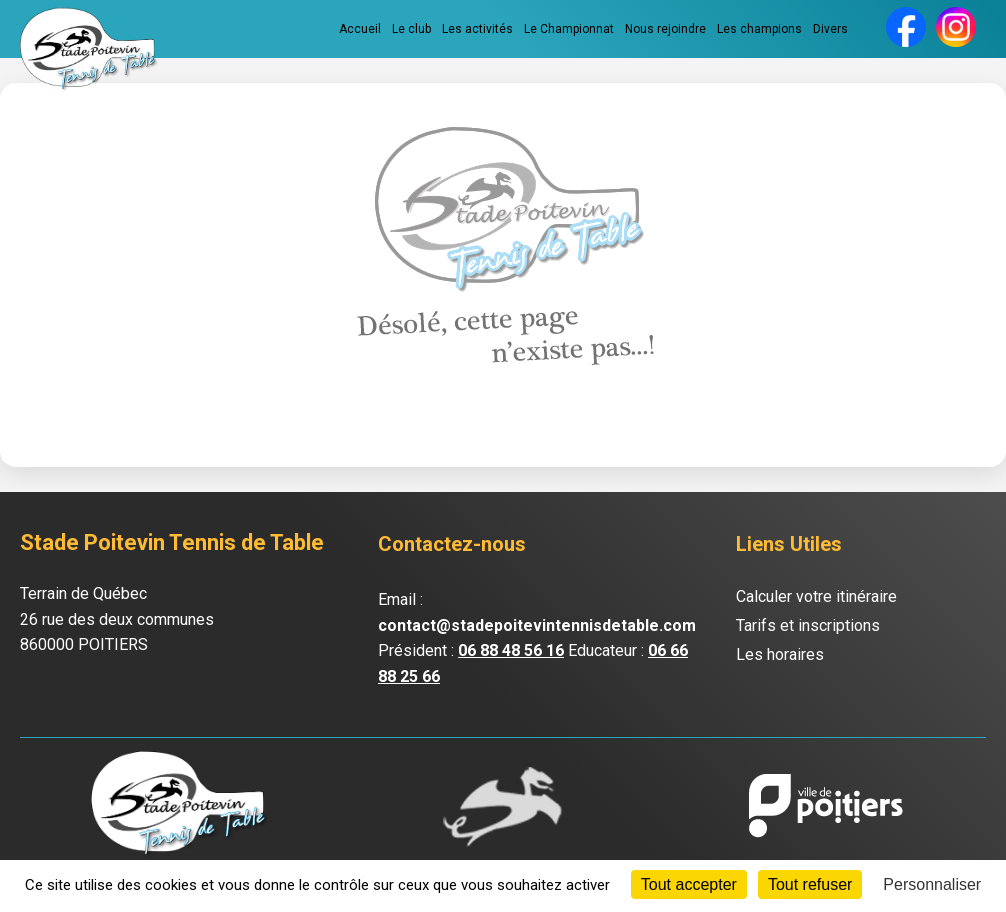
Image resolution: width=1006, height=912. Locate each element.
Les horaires (780, 654)
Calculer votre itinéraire (816, 596)
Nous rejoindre (665, 29)
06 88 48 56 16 (511, 650)
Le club (411, 29)
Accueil (360, 29)
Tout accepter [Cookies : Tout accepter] (689, 884)
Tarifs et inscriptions (808, 625)
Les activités (477, 29)
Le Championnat (569, 29)
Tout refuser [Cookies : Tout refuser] (810, 884)
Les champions (759, 29)
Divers (830, 29)
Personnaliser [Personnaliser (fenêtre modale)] (932, 884)
